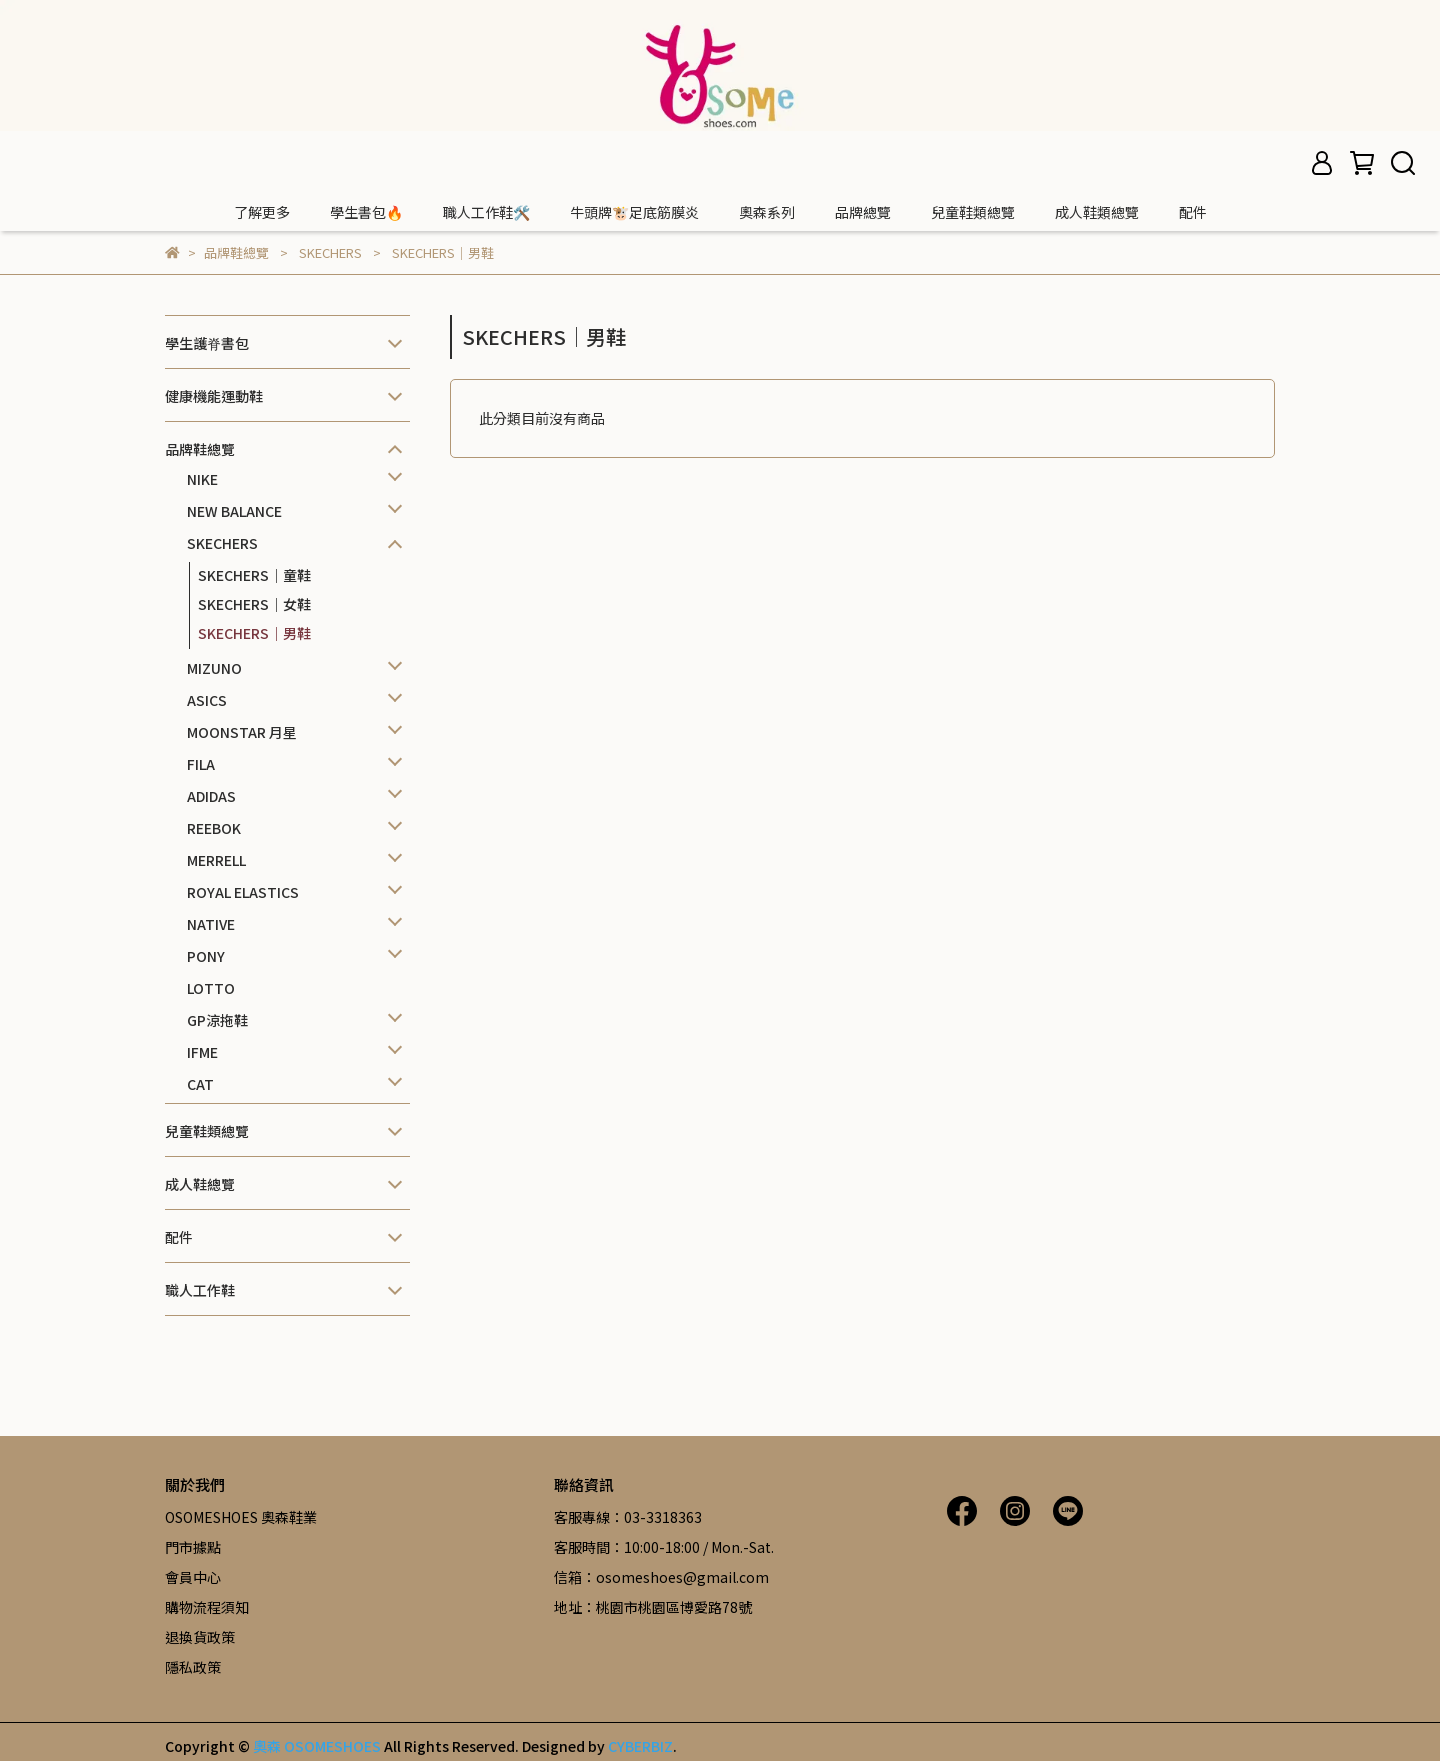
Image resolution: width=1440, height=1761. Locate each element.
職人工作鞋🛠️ (486, 212)
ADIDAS (211, 796)
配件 (1193, 212)
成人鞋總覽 (200, 1184)
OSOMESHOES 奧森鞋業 (241, 1517)
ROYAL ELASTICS (243, 892)
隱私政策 (193, 1667)
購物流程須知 (207, 1607)
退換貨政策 (200, 1637)
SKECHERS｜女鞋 (254, 604)
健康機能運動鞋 (214, 396)
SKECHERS (222, 543)
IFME (202, 1052)
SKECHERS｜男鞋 (254, 633)
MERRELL (216, 860)
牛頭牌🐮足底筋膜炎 (634, 212)
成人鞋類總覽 (1097, 212)
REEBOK (214, 828)
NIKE (202, 479)
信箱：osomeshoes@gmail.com (661, 1577)
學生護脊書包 (207, 343)
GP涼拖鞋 (217, 1020)
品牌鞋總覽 (200, 449)
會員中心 (193, 1577)
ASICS (207, 700)
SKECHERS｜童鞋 (254, 575)
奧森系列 (767, 212)
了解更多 (262, 212)
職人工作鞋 (200, 1290)
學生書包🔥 (366, 212)
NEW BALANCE (234, 511)
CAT (200, 1084)
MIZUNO (214, 668)
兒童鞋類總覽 (973, 212)
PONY (206, 956)
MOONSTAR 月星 (242, 732)
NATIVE (211, 924)
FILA (201, 764)
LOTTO (211, 988)
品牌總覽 (863, 212)
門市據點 (193, 1547)
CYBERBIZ (640, 1746)
